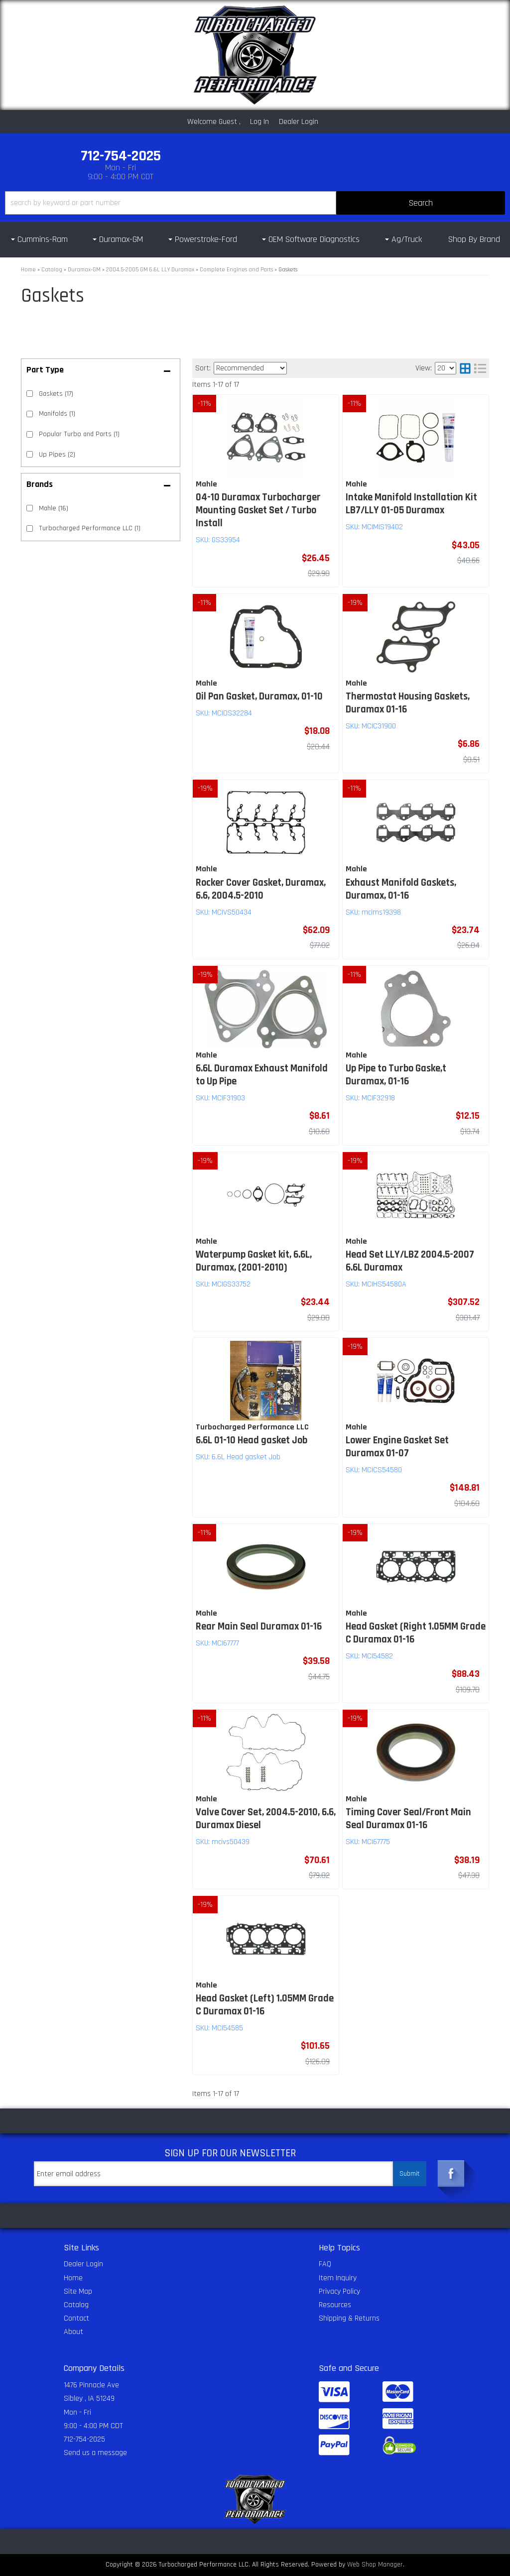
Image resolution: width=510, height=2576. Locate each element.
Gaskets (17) (56, 393)
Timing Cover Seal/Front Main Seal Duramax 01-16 (408, 1819)
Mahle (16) (53, 508)
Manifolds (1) (57, 413)
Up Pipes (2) (57, 454)
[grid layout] (465, 368)
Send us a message (95, 2453)
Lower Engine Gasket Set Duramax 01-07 (397, 1447)
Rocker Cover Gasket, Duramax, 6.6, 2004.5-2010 (261, 889)
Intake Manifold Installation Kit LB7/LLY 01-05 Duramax (411, 504)
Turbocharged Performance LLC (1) (89, 528)
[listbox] (250, 368)
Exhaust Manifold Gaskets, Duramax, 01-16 (401, 889)
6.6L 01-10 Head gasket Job (251, 1440)
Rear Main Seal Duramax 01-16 (259, 1626)
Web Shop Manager (375, 2564)
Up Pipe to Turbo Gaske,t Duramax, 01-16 (396, 1075)
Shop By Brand (474, 239)
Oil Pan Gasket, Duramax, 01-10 (259, 696)
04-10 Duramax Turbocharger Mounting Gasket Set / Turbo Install (258, 510)
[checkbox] (29, 508)
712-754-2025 (84, 2439)
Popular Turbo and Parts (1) (79, 434)
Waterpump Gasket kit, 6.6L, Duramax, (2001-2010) (254, 1261)
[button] (255, 203)
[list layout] (480, 368)
